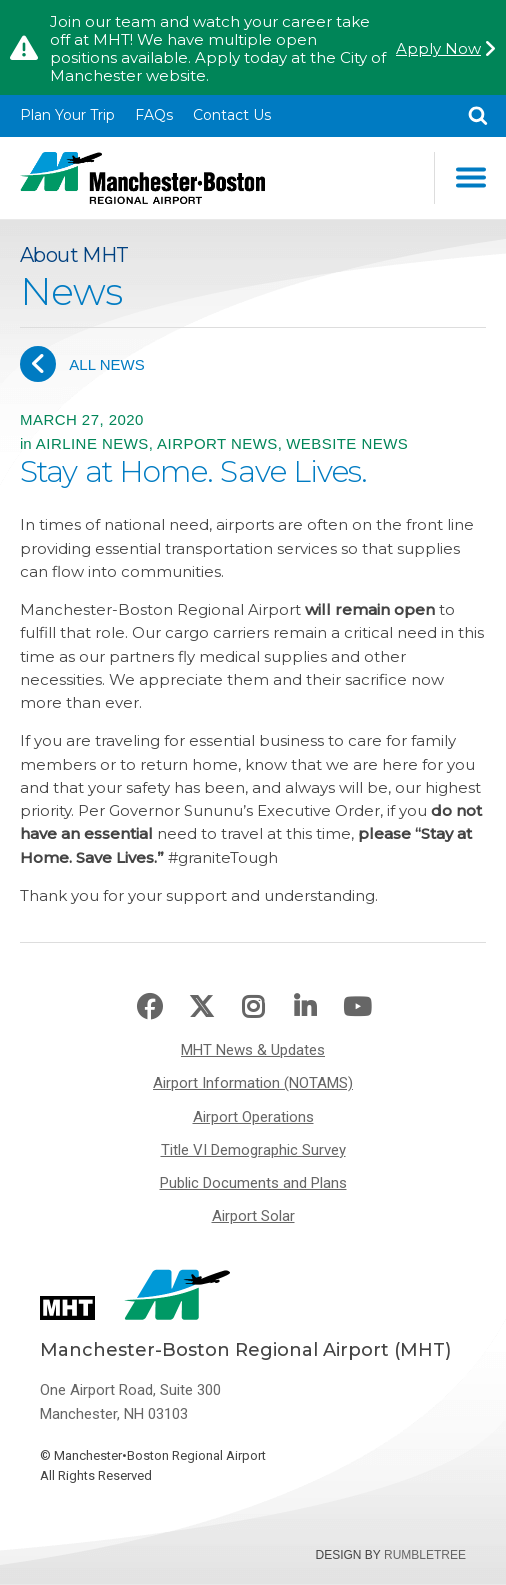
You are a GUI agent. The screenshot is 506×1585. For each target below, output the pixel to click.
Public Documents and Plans (253, 1183)
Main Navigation (471, 177)
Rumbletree (425, 1555)
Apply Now (438, 49)
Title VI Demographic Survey (253, 1150)
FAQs (154, 115)
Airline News (92, 443)
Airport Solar (253, 1216)
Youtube (357, 1007)
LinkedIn (305, 1007)
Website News (347, 443)
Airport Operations (253, 1117)
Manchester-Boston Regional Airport (142, 178)
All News (82, 364)
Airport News (217, 443)
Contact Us (232, 115)
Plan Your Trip (67, 115)
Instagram (253, 1007)
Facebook (149, 1007)
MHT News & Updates (253, 1050)
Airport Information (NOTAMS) (253, 1083)
